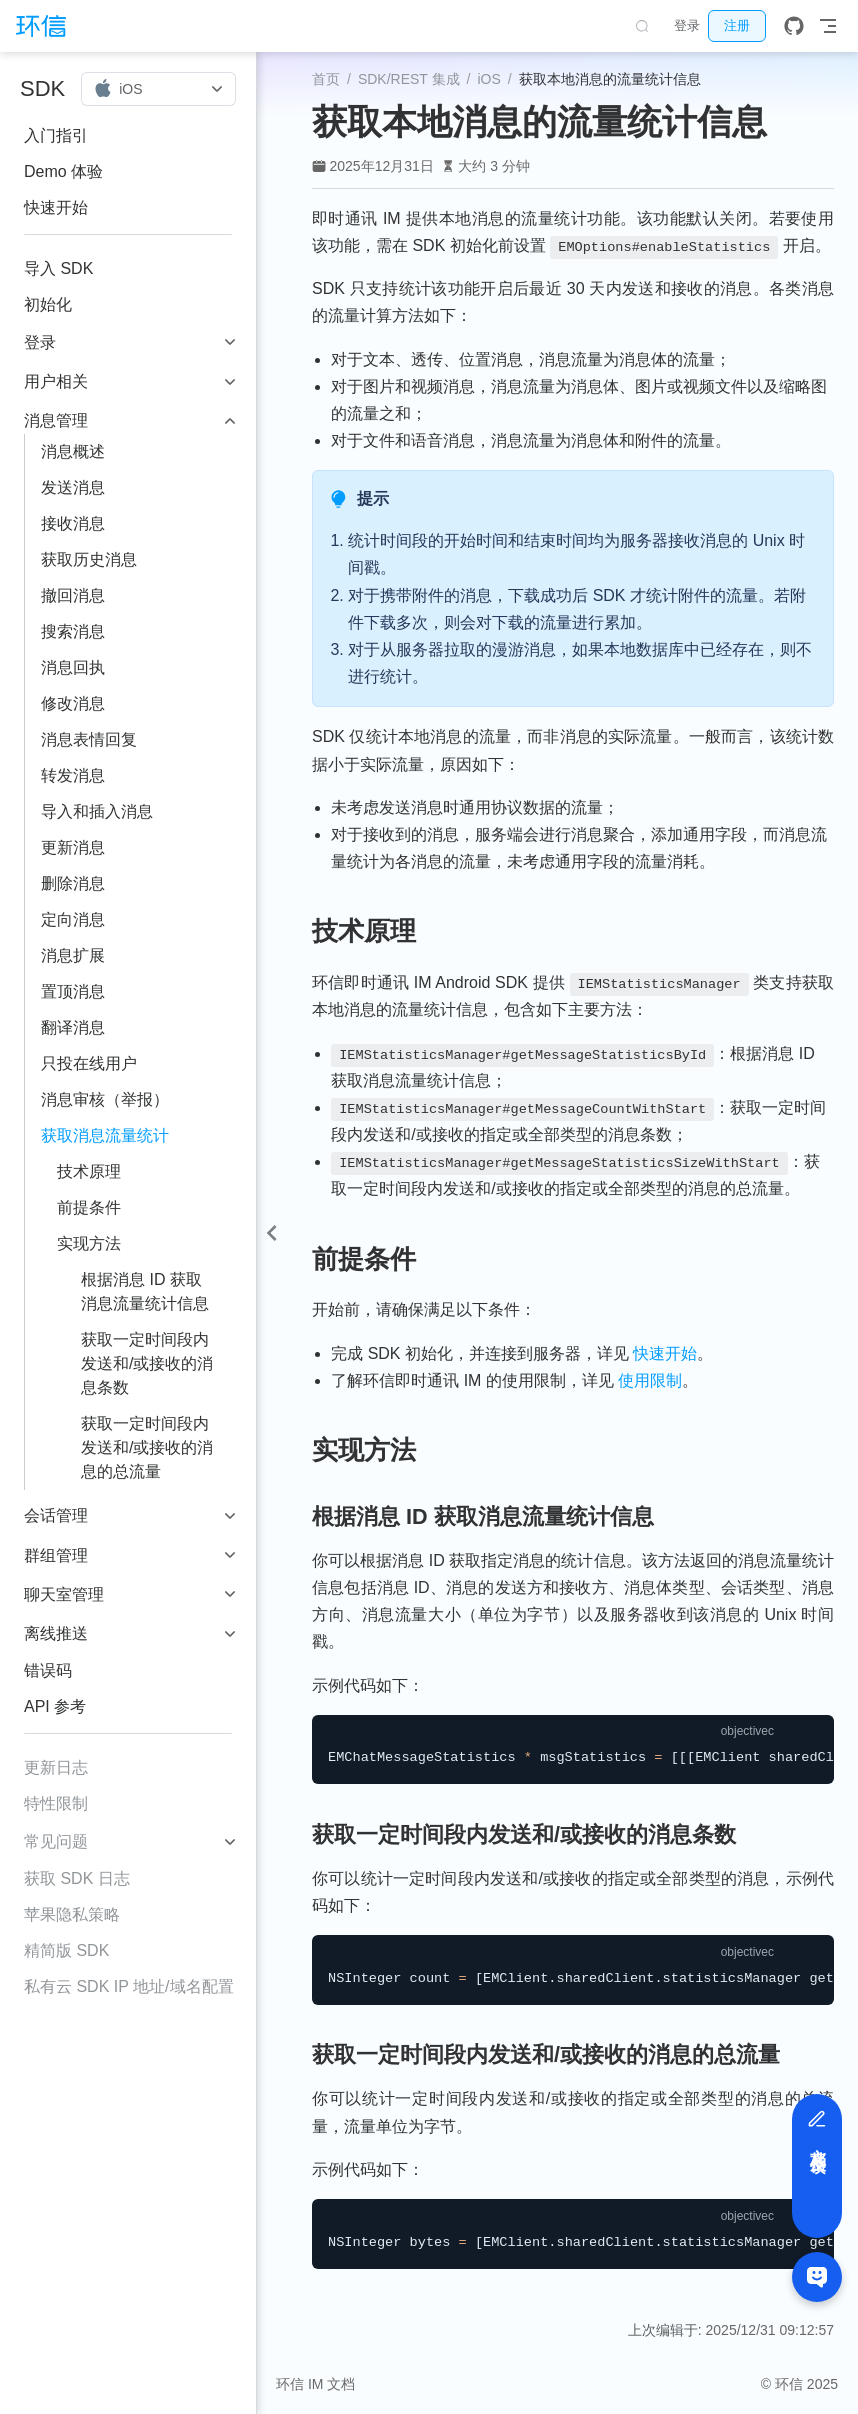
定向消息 (73, 919)
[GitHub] (794, 26)
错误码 (48, 1670)
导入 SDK (58, 268)
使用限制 (650, 1380)
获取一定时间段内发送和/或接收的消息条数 (147, 1363)
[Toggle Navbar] (828, 26)
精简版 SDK (66, 1950)
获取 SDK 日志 (77, 1878)
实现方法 (89, 1243)
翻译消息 (73, 1027)
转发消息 (73, 775)
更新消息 (73, 847)
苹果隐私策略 (72, 1914)
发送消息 (73, 487)
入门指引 (56, 135)
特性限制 (56, 1803)
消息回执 (73, 667)
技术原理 (89, 1171)
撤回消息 (73, 595)
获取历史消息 (89, 559)
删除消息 (73, 883)
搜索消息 (73, 631)
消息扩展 (73, 955)
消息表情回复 (89, 739)
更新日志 (56, 1767)
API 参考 (55, 1706)
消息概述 (73, 451)
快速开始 (56, 207)
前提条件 (89, 1207)
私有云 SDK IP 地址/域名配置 (129, 1986)
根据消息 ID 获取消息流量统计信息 (145, 1291)
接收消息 (73, 523)
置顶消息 (73, 991)
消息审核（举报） (105, 1099)
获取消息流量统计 (105, 1135)
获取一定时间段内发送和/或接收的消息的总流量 (147, 1447)
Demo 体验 (63, 171)
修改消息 (73, 703)
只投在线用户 (89, 1063)
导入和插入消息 (97, 811)
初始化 (48, 304)
